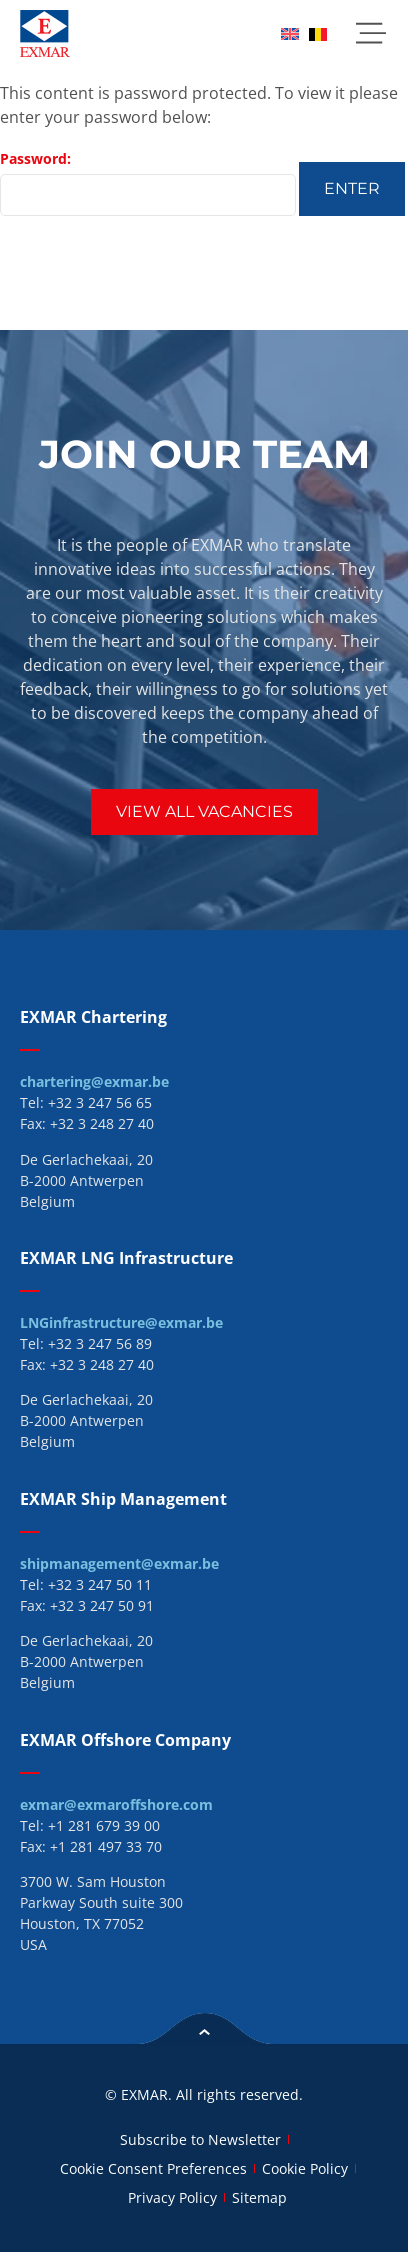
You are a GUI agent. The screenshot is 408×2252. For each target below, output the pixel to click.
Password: (148, 182)
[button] (370, 33)
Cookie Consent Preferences (153, 2168)
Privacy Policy (172, 2197)
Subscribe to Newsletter (200, 2139)
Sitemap (259, 2197)
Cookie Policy (305, 2168)
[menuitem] (290, 33)
